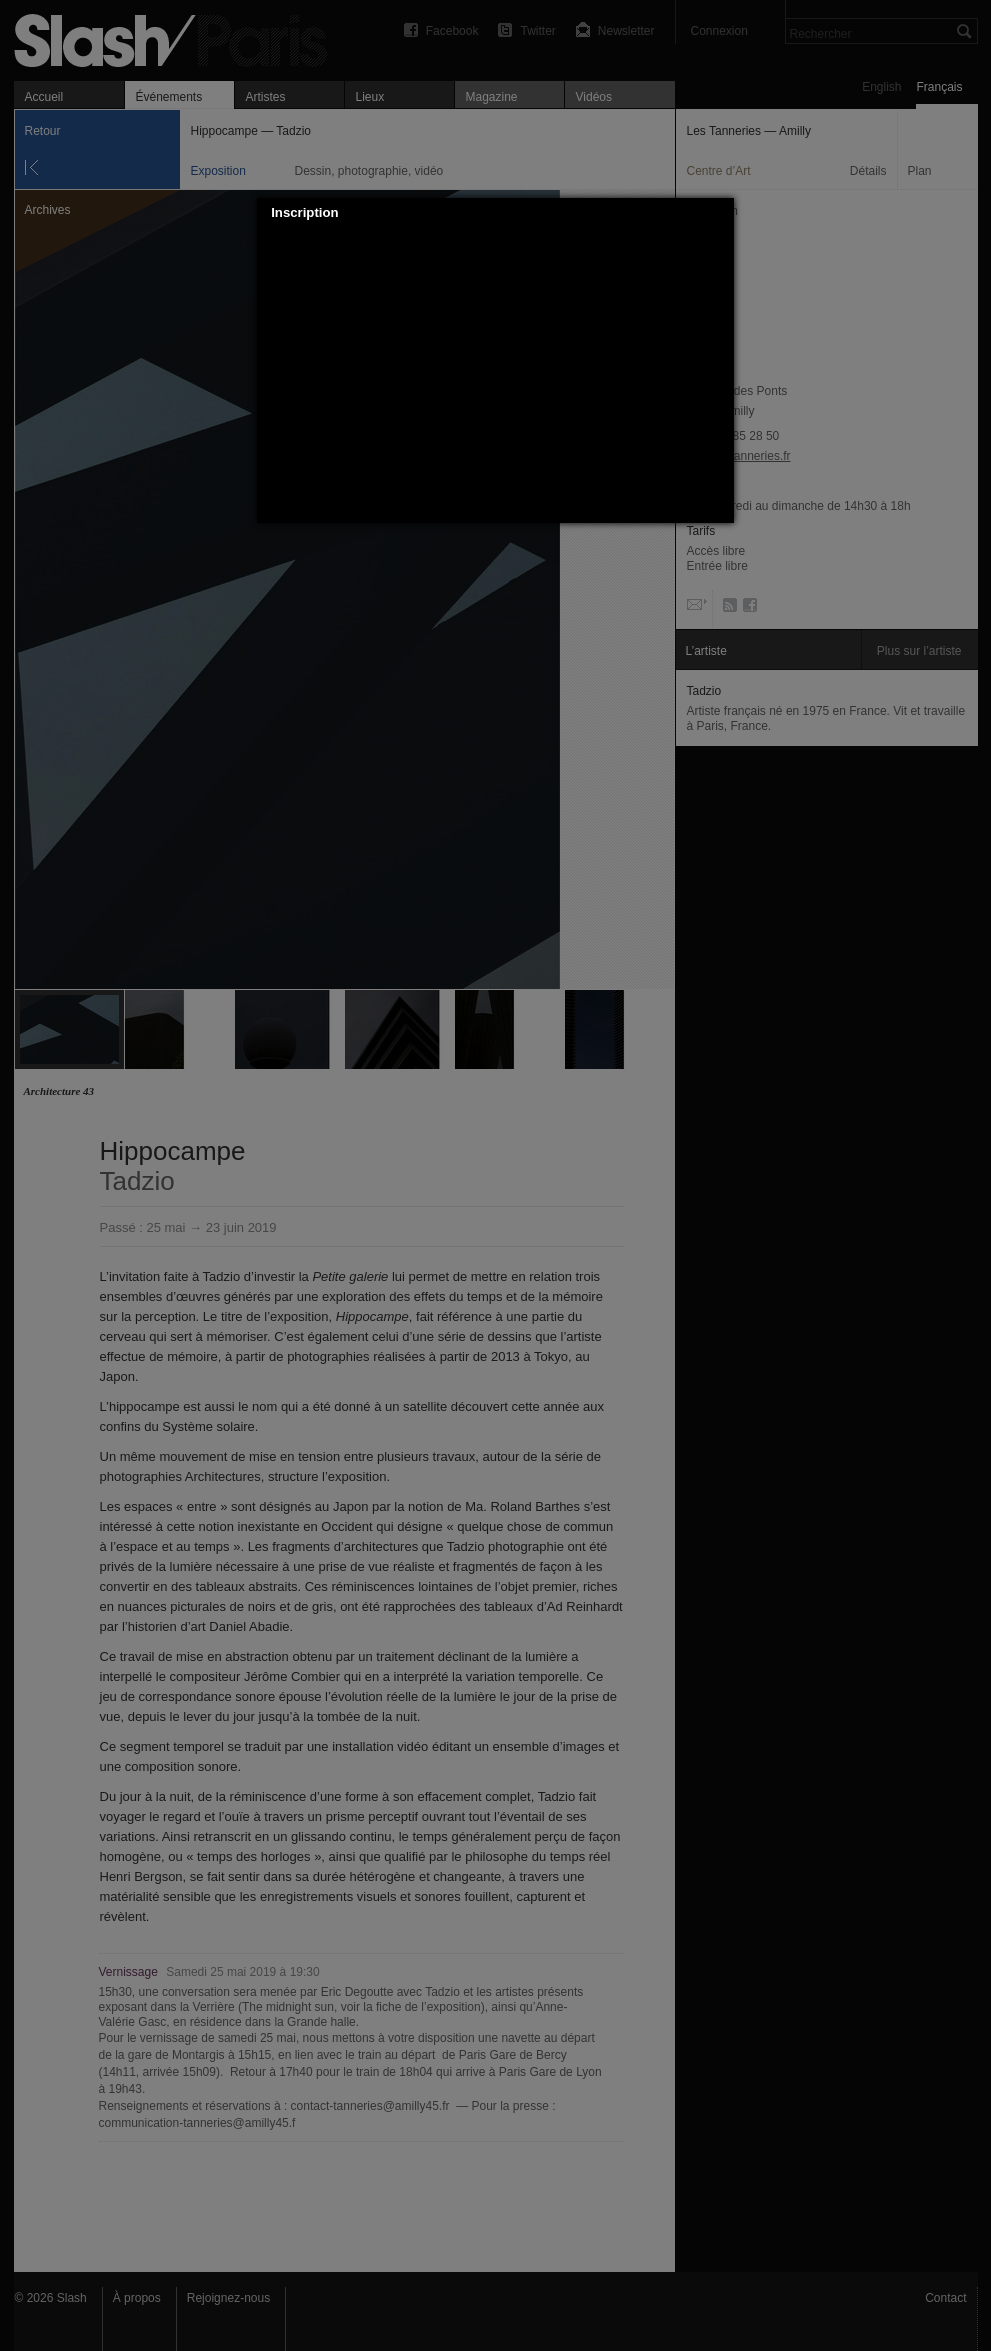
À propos (137, 2298)
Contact (945, 2298)
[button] (720, 213)
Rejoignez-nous (228, 2298)
